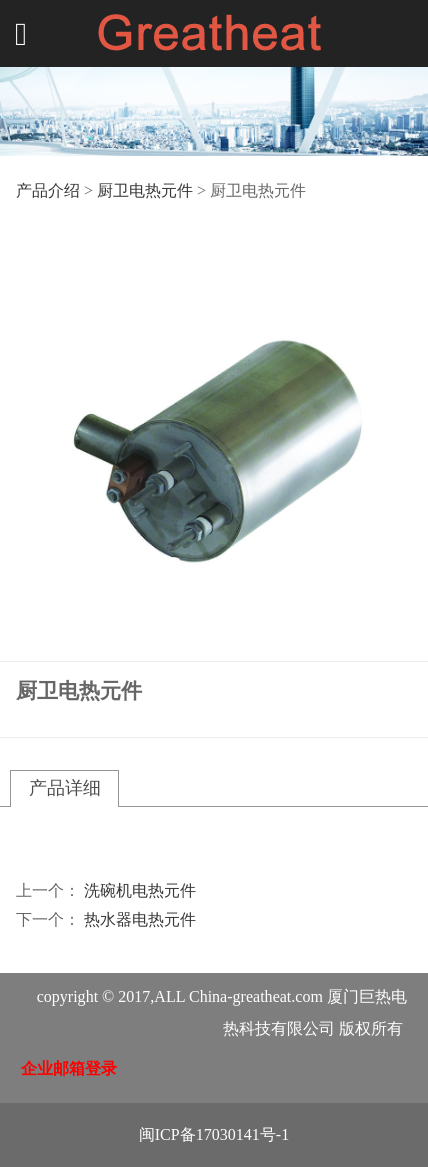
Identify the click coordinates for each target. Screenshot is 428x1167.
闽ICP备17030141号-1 (214, 1134)
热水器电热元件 (140, 919)
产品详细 (65, 788)
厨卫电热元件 (145, 190)
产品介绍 (48, 190)
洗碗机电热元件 (140, 890)
